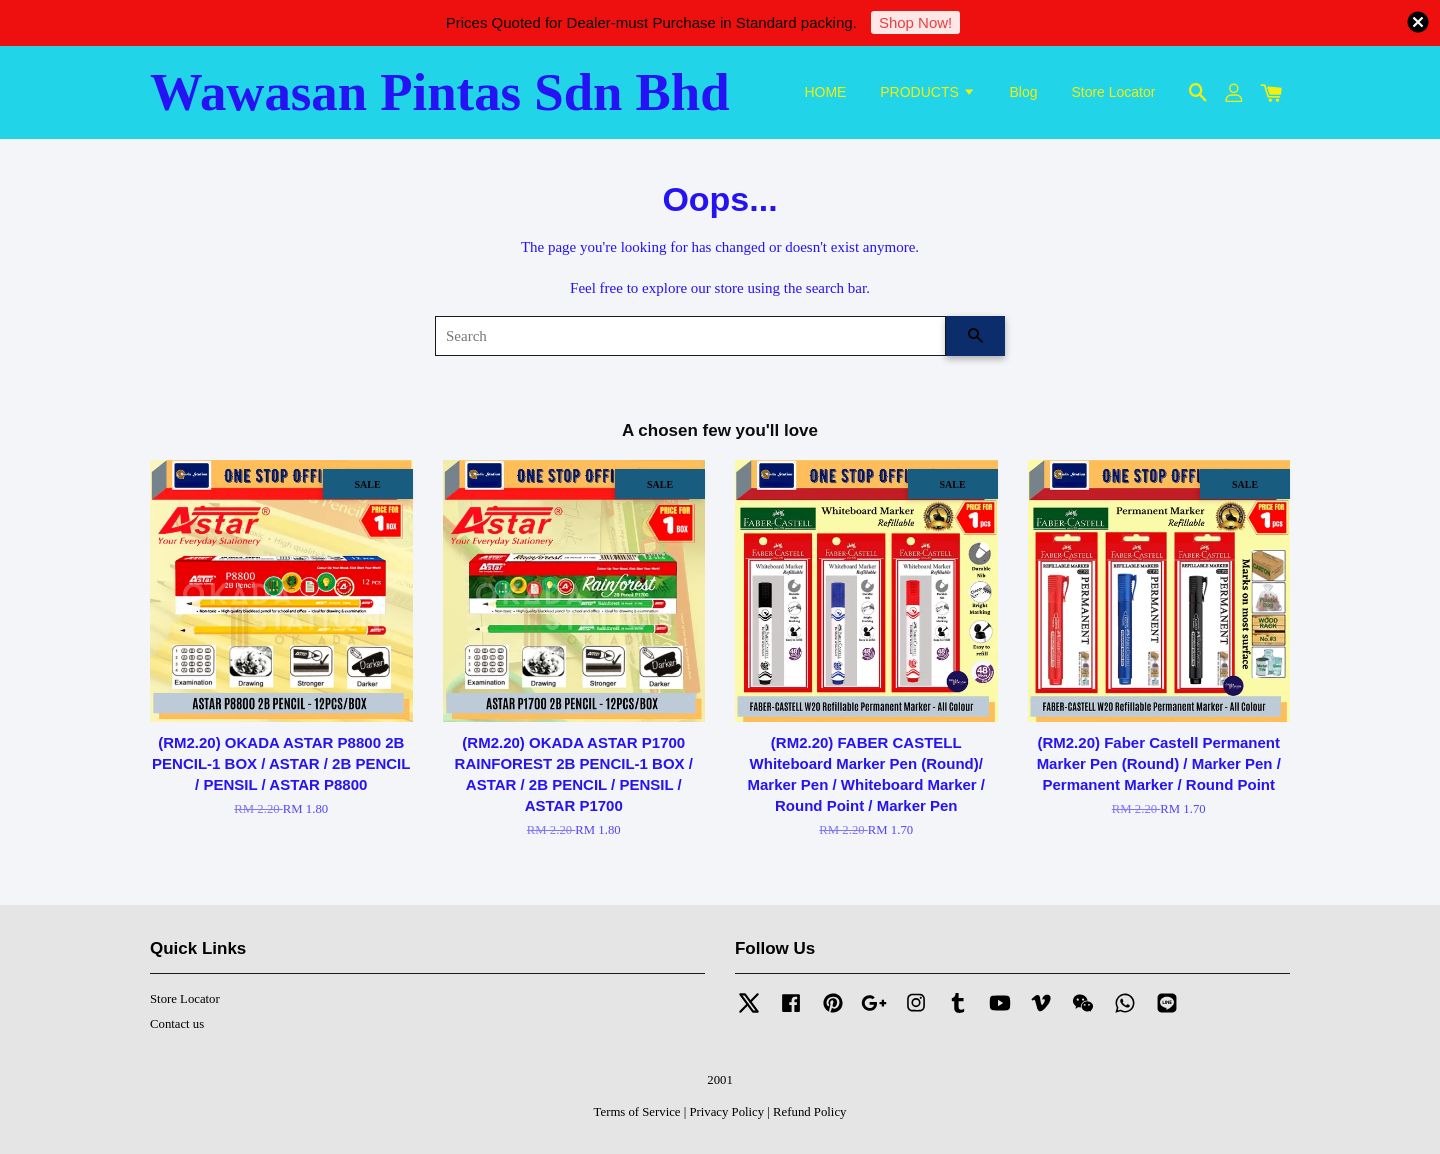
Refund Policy (809, 1112)
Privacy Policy (726, 1112)
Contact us (177, 1024)
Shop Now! (915, 22)
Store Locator (1113, 92)
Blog (1024, 92)
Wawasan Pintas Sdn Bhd (440, 92)
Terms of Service (637, 1112)
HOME (825, 92)
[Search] (690, 336)
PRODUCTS (927, 92)
